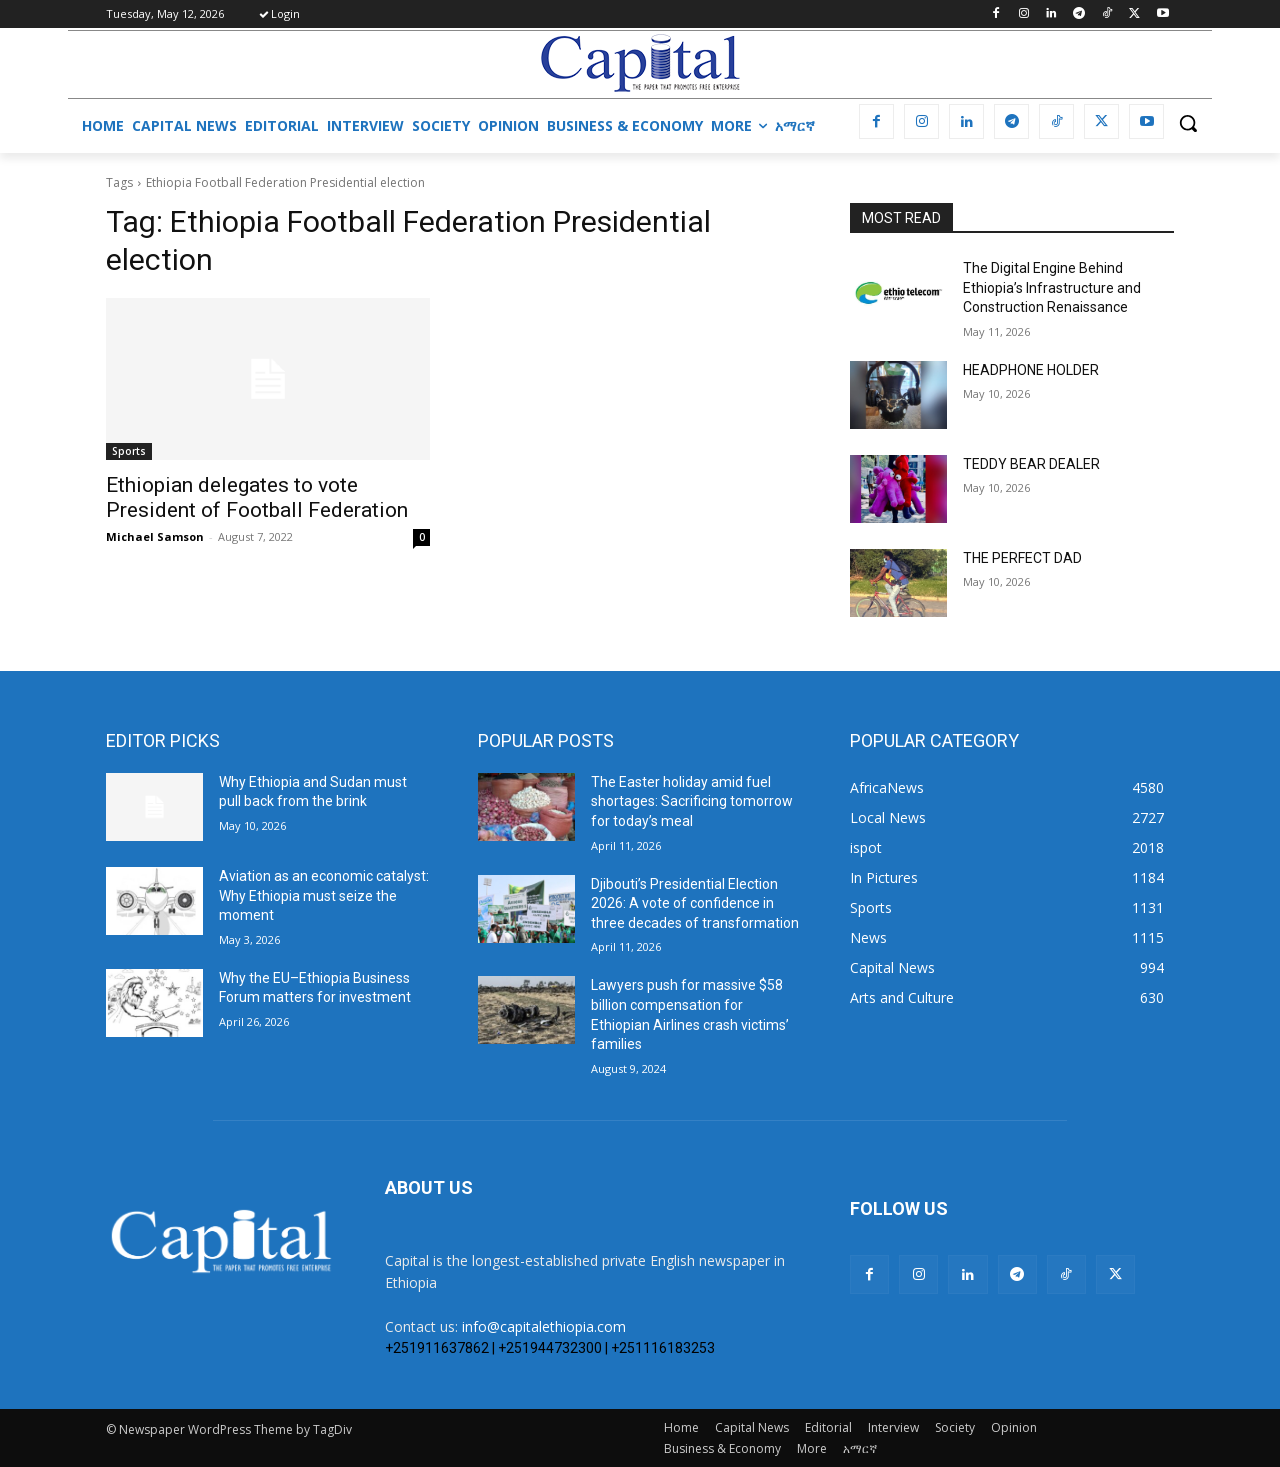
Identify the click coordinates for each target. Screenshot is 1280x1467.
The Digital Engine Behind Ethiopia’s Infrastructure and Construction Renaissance (1052, 287)
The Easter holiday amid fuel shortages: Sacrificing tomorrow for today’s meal (692, 801)
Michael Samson (155, 536)
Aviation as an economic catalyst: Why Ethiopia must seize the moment (324, 895)
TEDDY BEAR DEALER (1031, 464)
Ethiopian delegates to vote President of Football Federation (257, 497)
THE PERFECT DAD (1022, 558)
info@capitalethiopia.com (544, 1326)
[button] (1188, 123)
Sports (129, 451)
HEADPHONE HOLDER (1031, 370)
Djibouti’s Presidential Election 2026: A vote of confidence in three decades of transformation (695, 903)
